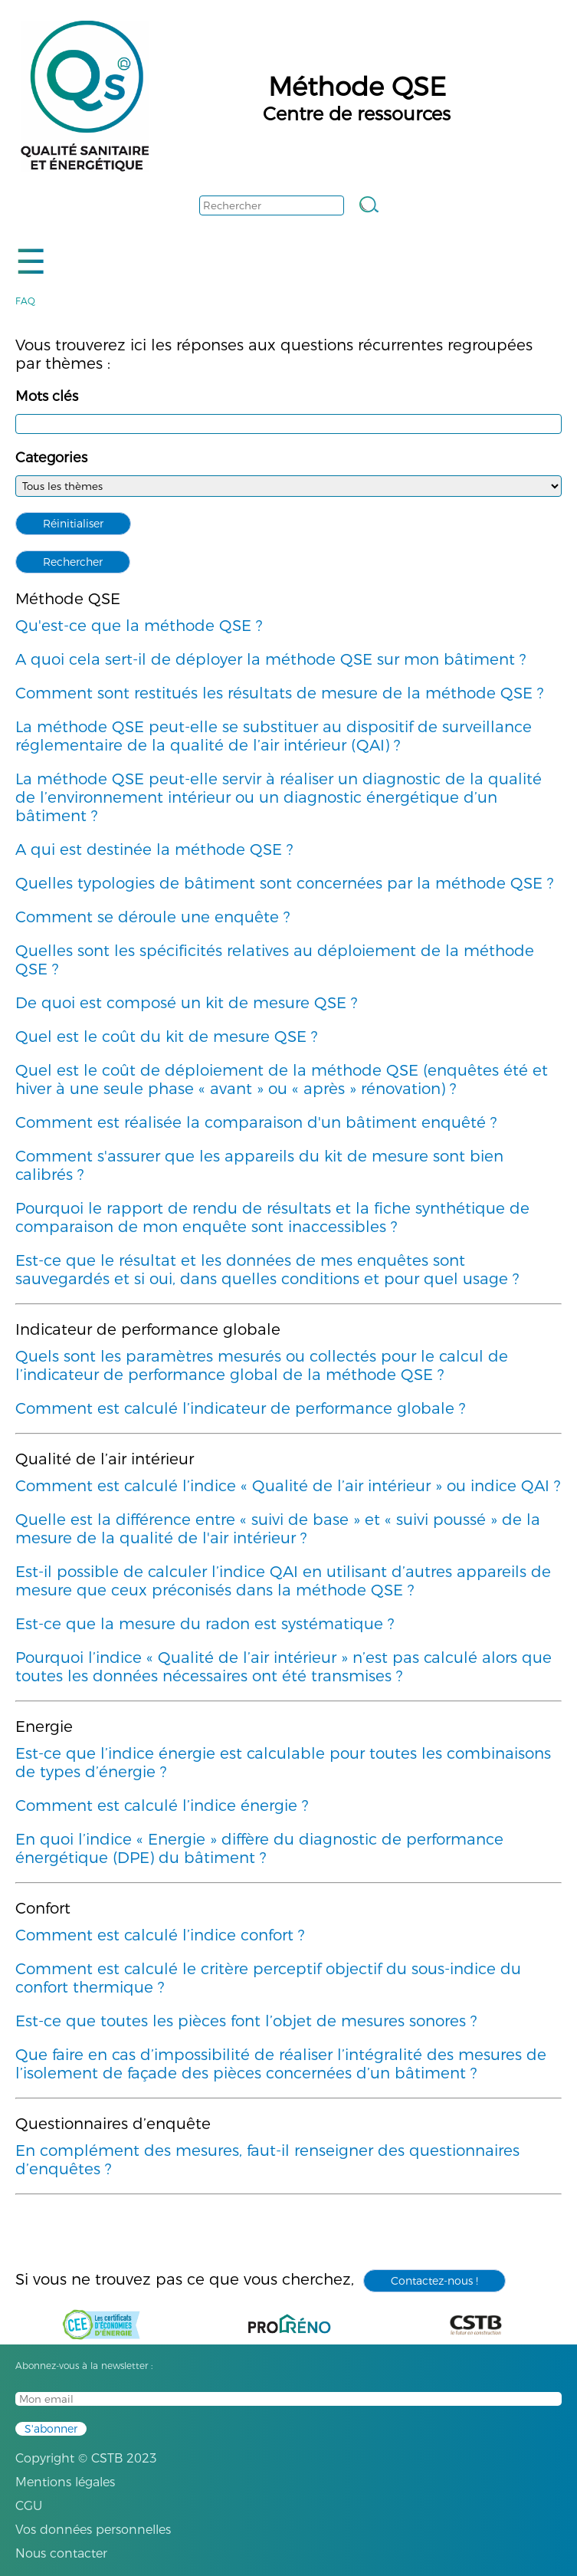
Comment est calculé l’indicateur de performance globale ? (240, 1408)
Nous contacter (61, 2553)
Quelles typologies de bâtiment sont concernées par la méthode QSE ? (284, 883)
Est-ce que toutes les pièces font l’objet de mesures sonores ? (246, 2021)
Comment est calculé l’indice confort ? (159, 1935)
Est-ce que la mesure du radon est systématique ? (204, 1624)
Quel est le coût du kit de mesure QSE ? (166, 1036)
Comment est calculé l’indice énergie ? (161, 1805)
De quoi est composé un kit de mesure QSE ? (186, 1003)
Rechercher (73, 562)
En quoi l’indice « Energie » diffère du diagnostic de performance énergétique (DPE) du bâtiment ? (259, 1848)
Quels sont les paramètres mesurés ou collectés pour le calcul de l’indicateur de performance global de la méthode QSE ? (261, 1365)
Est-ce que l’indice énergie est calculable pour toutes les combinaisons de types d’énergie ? (283, 1762)
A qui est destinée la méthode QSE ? (154, 849)
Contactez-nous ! (434, 2281)
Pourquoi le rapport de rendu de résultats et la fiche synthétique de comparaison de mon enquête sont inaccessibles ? (272, 1217)
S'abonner (51, 2429)
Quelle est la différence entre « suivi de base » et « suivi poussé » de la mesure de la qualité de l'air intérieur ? (277, 1528)
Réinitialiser (73, 524)
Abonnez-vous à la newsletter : (83, 2365)
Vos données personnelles (93, 2529)
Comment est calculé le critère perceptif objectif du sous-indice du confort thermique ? (268, 1978)
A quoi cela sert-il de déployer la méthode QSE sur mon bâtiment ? (270, 659)
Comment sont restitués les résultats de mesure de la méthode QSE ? (279, 693)
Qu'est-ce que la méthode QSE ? (138, 625)
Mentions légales (65, 2482)
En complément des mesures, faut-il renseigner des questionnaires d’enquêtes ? (267, 2159)
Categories (51, 457)
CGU (28, 2506)
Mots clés (46, 396)
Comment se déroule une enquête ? (152, 917)
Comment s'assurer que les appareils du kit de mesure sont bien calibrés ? (259, 1165)
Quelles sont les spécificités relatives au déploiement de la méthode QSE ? (274, 959)
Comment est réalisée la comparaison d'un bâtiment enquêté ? (256, 1122)
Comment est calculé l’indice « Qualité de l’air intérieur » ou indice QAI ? (287, 1486)
